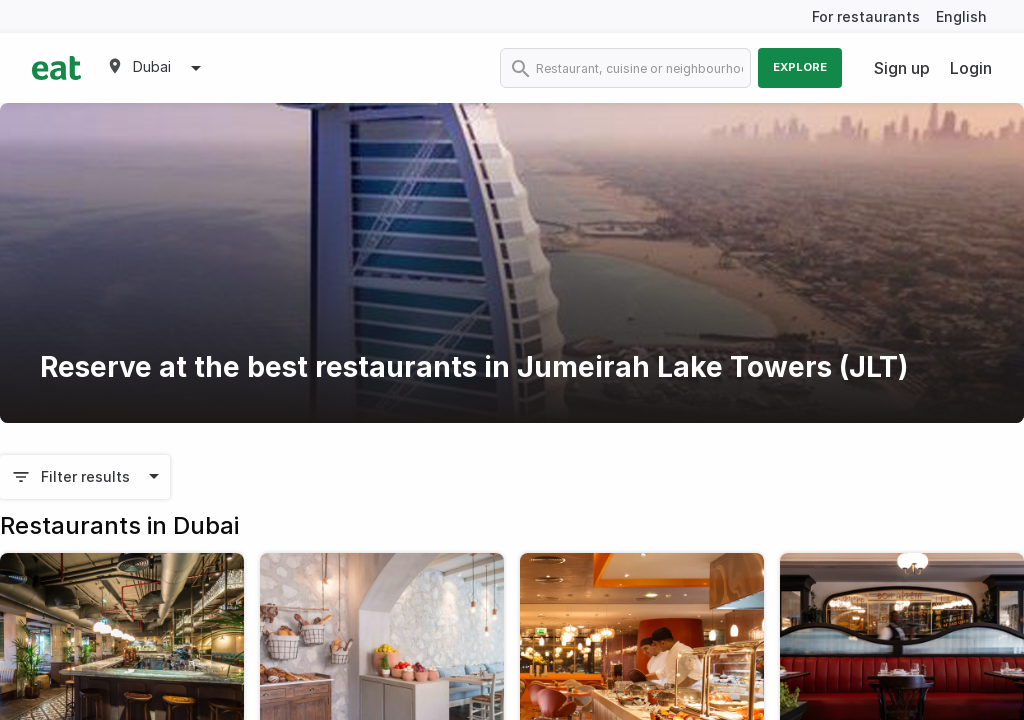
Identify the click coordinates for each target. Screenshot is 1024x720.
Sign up (902, 68)
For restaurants (866, 16)
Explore (800, 67)
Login (971, 68)
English (961, 16)
